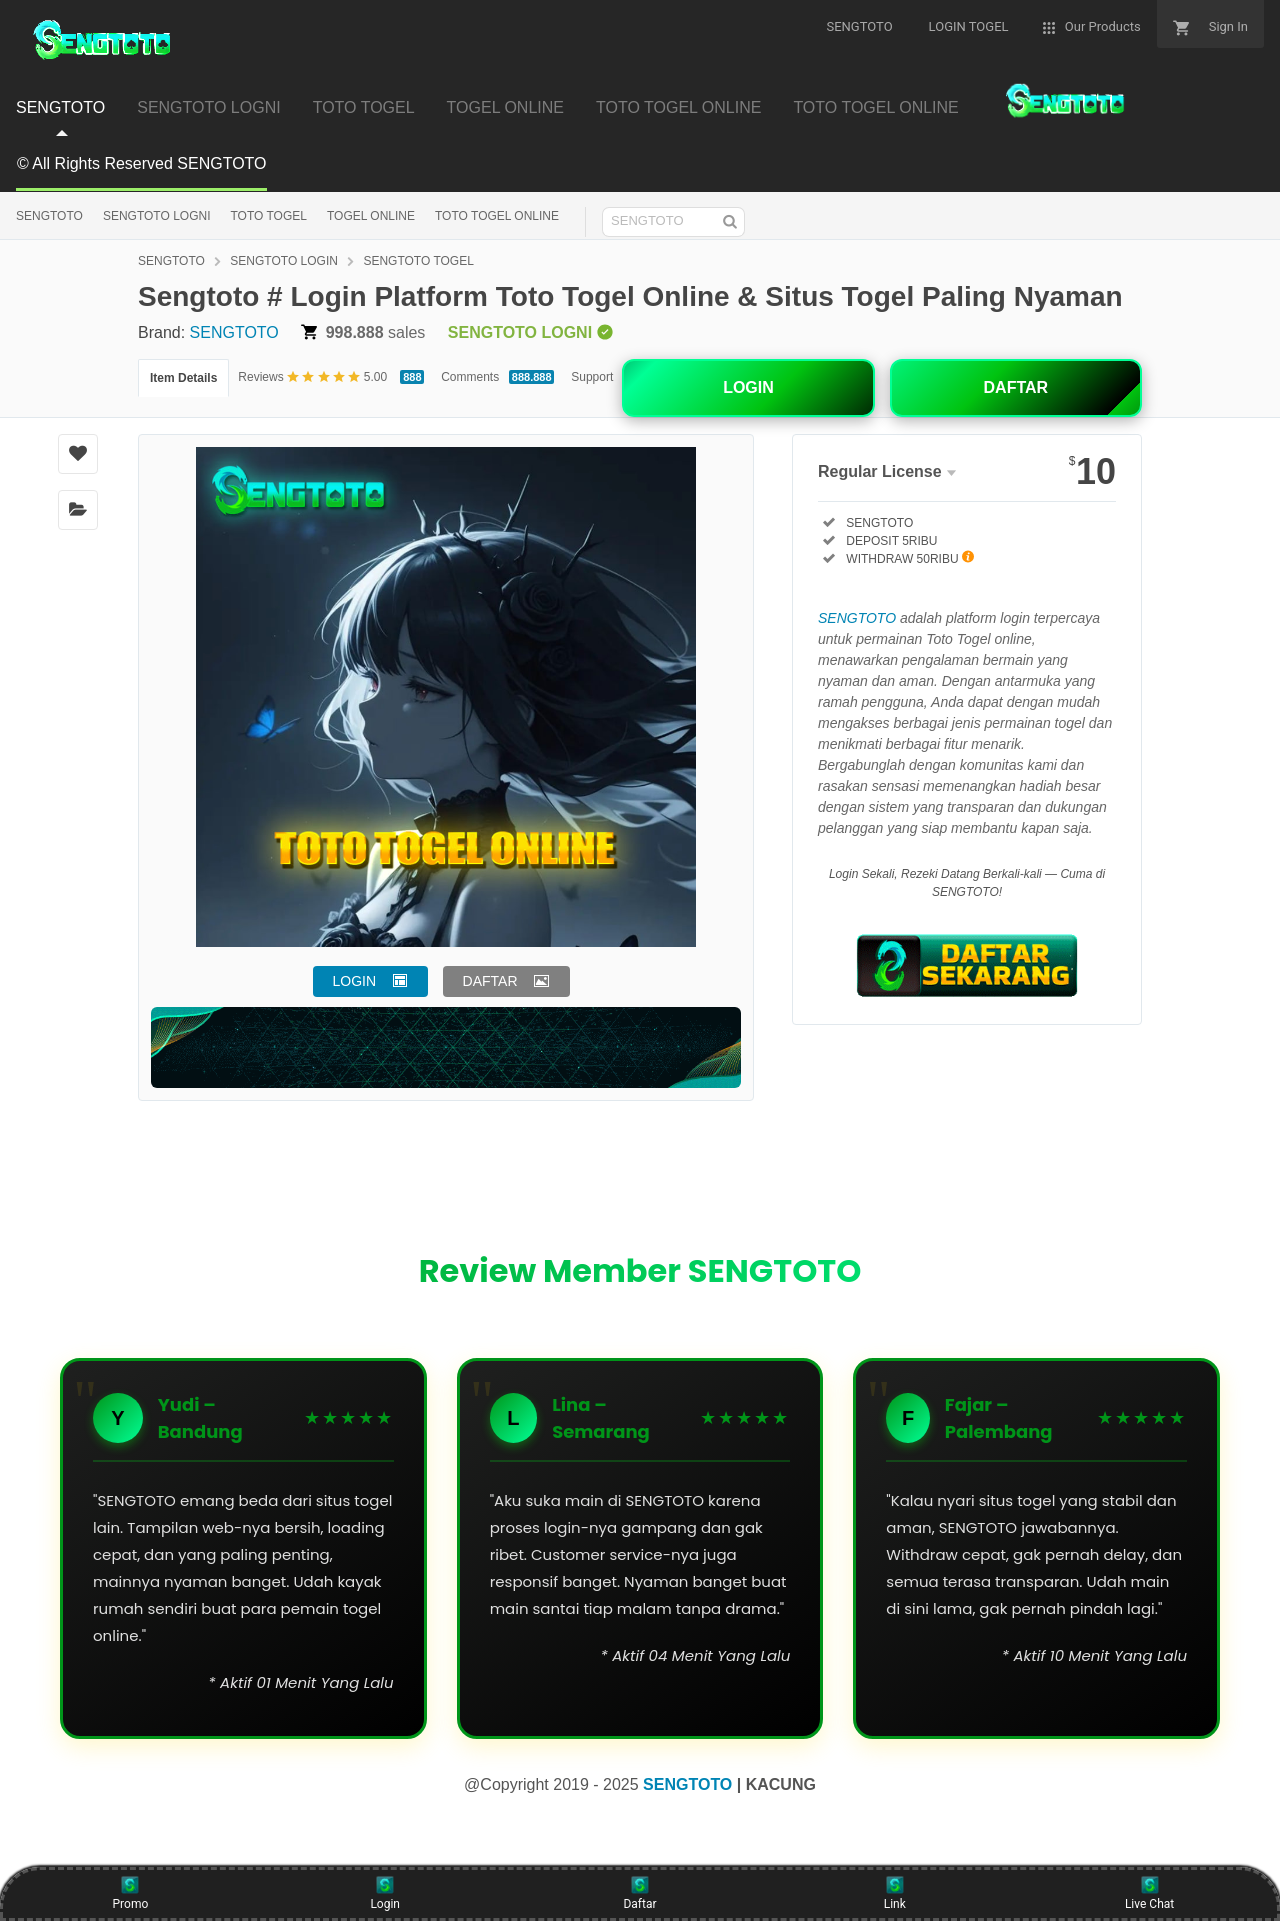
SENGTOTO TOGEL (418, 261)
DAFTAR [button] (490, 981)
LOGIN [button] (355, 981)
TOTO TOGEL (268, 216)
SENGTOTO (49, 216)
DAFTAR (1016, 387)
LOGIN (748, 387)
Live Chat (1149, 1893)
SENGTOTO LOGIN (284, 261)
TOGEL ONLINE (371, 216)
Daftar (639, 1893)
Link (895, 1893)
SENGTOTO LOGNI (157, 216)
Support (592, 377)
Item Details (183, 378)
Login (385, 1893)
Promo (131, 1893)
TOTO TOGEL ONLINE (497, 216)
